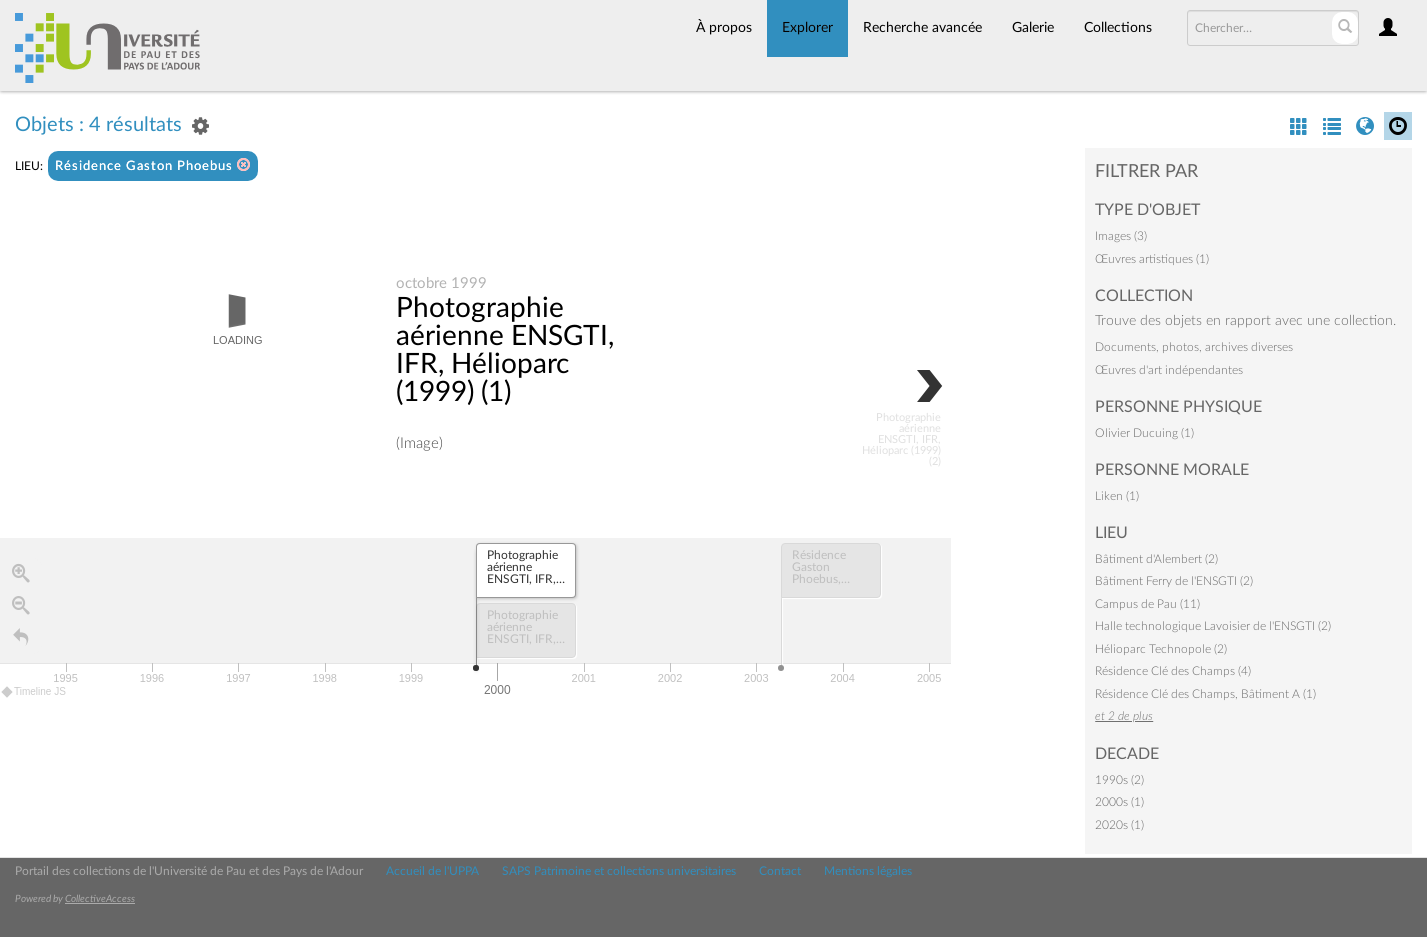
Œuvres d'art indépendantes (1169, 370)
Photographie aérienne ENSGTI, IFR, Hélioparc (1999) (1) (505, 351)
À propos (724, 28)
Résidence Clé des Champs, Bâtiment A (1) (1205, 694)
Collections (1118, 28)
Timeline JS (34, 692)
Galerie (1033, 28)
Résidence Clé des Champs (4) (1173, 671)
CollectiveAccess (100, 899)
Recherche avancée (922, 28)
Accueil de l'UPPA (432, 871)
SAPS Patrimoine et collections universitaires (619, 871)
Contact (780, 871)
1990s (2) (1119, 780)
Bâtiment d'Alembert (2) (1156, 559)
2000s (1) (1119, 802)
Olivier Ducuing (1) (1144, 433)
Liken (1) (1117, 496)
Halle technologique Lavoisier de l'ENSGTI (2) (1213, 626)
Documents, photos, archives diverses (1194, 347)
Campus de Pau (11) (1147, 604)
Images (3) (1121, 236)
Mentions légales (868, 871)
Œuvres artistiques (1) (1152, 259)
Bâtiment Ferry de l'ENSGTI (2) (1174, 581)
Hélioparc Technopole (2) (1161, 649)
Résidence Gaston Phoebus (153, 165)
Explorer (807, 28)
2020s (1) (1119, 825)
